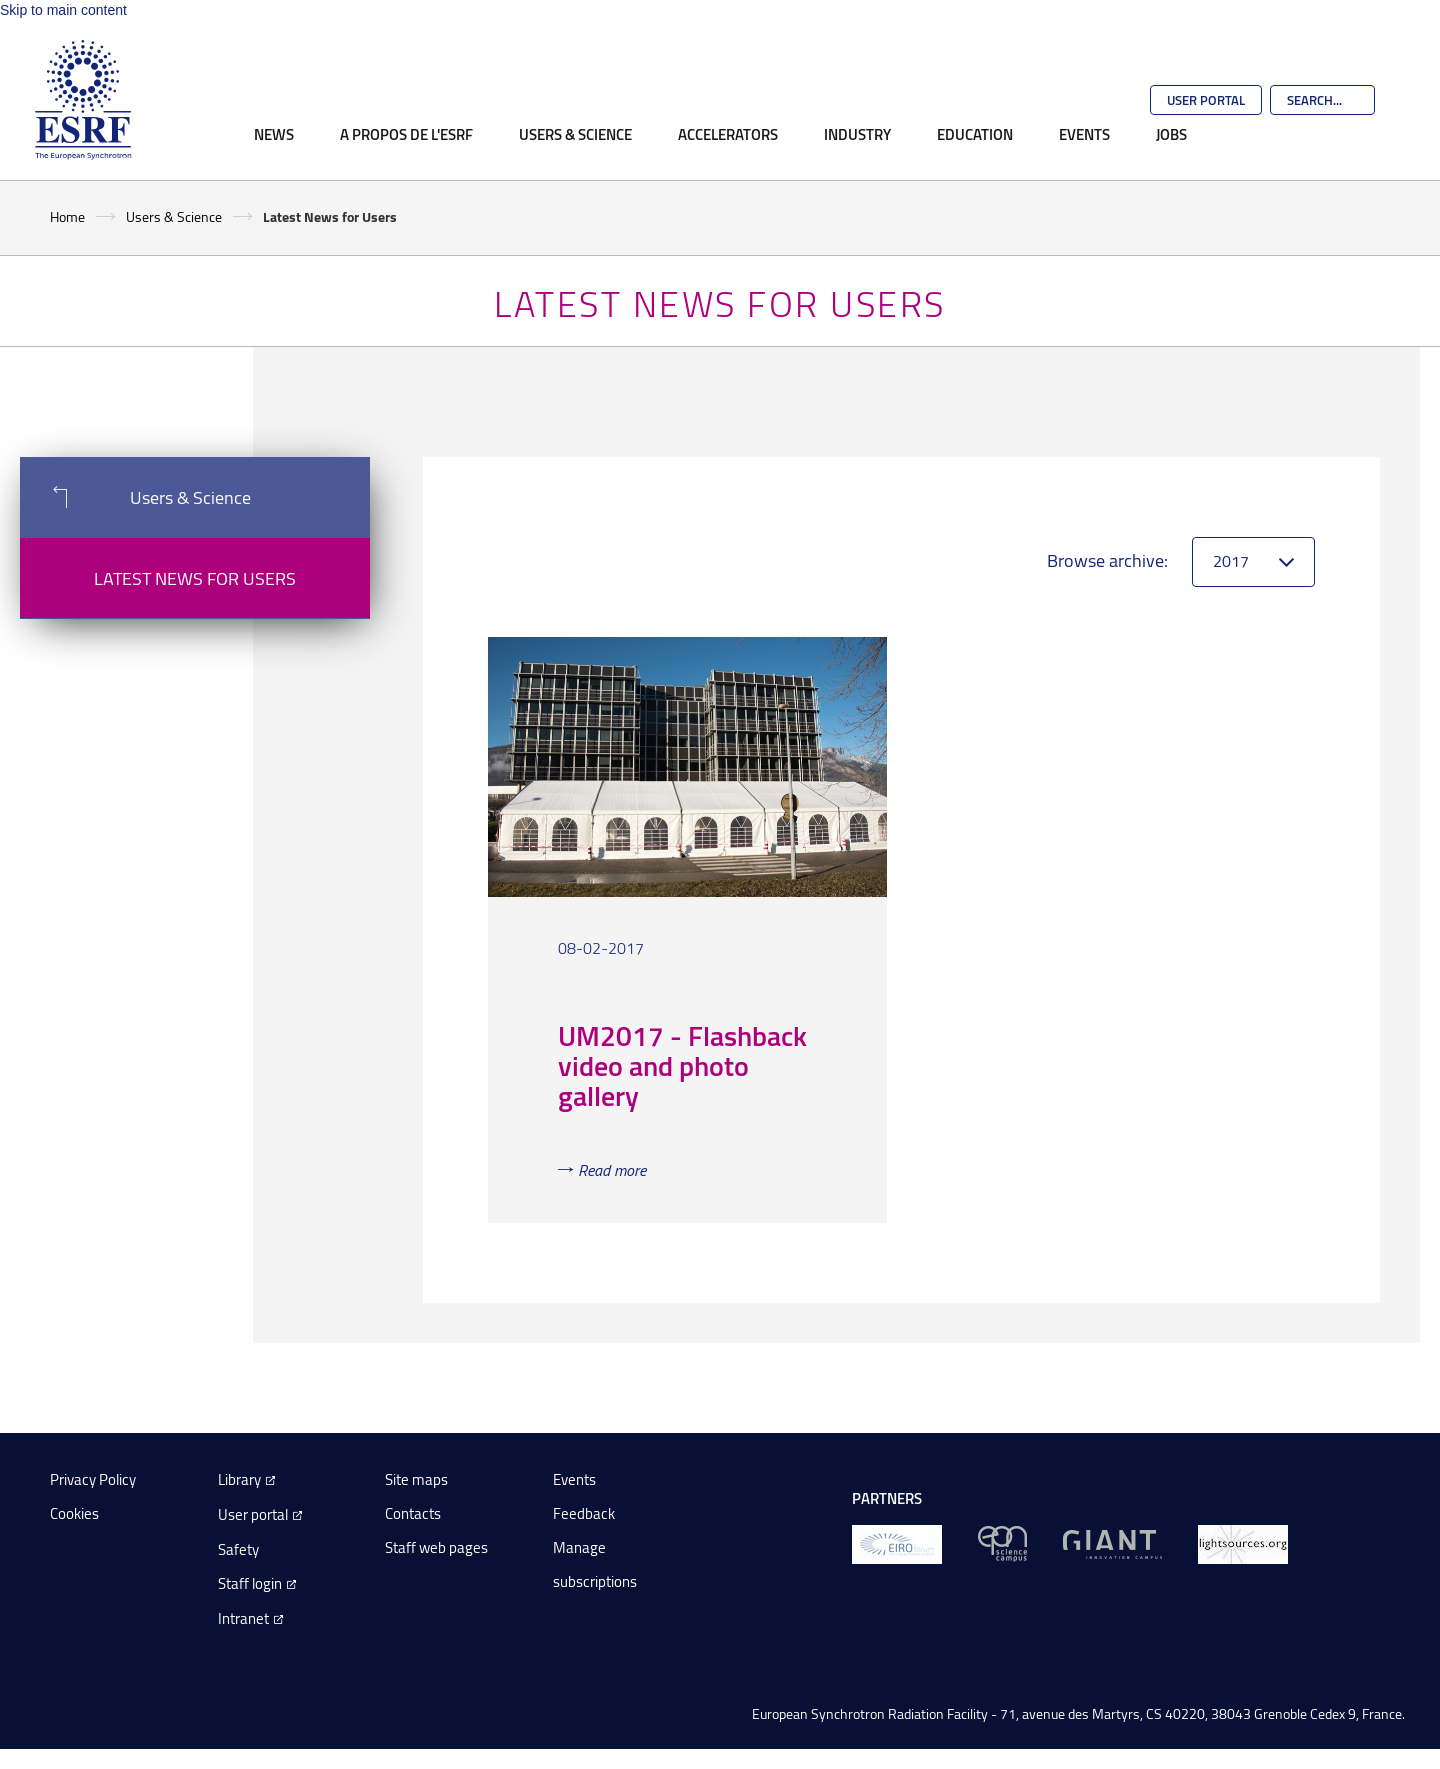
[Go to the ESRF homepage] (83, 100)
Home (67, 216)
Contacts (413, 1513)
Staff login (250, 1583)
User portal (253, 1514)
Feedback (584, 1513)
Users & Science (575, 134)
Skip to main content (63, 10)
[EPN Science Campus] (1002, 1542)
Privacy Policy (93, 1479)
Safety (238, 1549)
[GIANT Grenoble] (1112, 1542)
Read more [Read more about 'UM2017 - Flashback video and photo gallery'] (612, 1170)
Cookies (74, 1513)
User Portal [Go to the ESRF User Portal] (1206, 100)
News (274, 134)
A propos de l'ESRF (406, 134)
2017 (1231, 561)
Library (239, 1479)
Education (975, 134)
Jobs (1171, 134)
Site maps (416, 1479)
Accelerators (728, 134)
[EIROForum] (897, 1542)
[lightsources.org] (1243, 1542)
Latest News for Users (195, 578)
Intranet (243, 1618)
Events (1084, 134)
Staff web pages (436, 1547)
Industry (857, 134)
